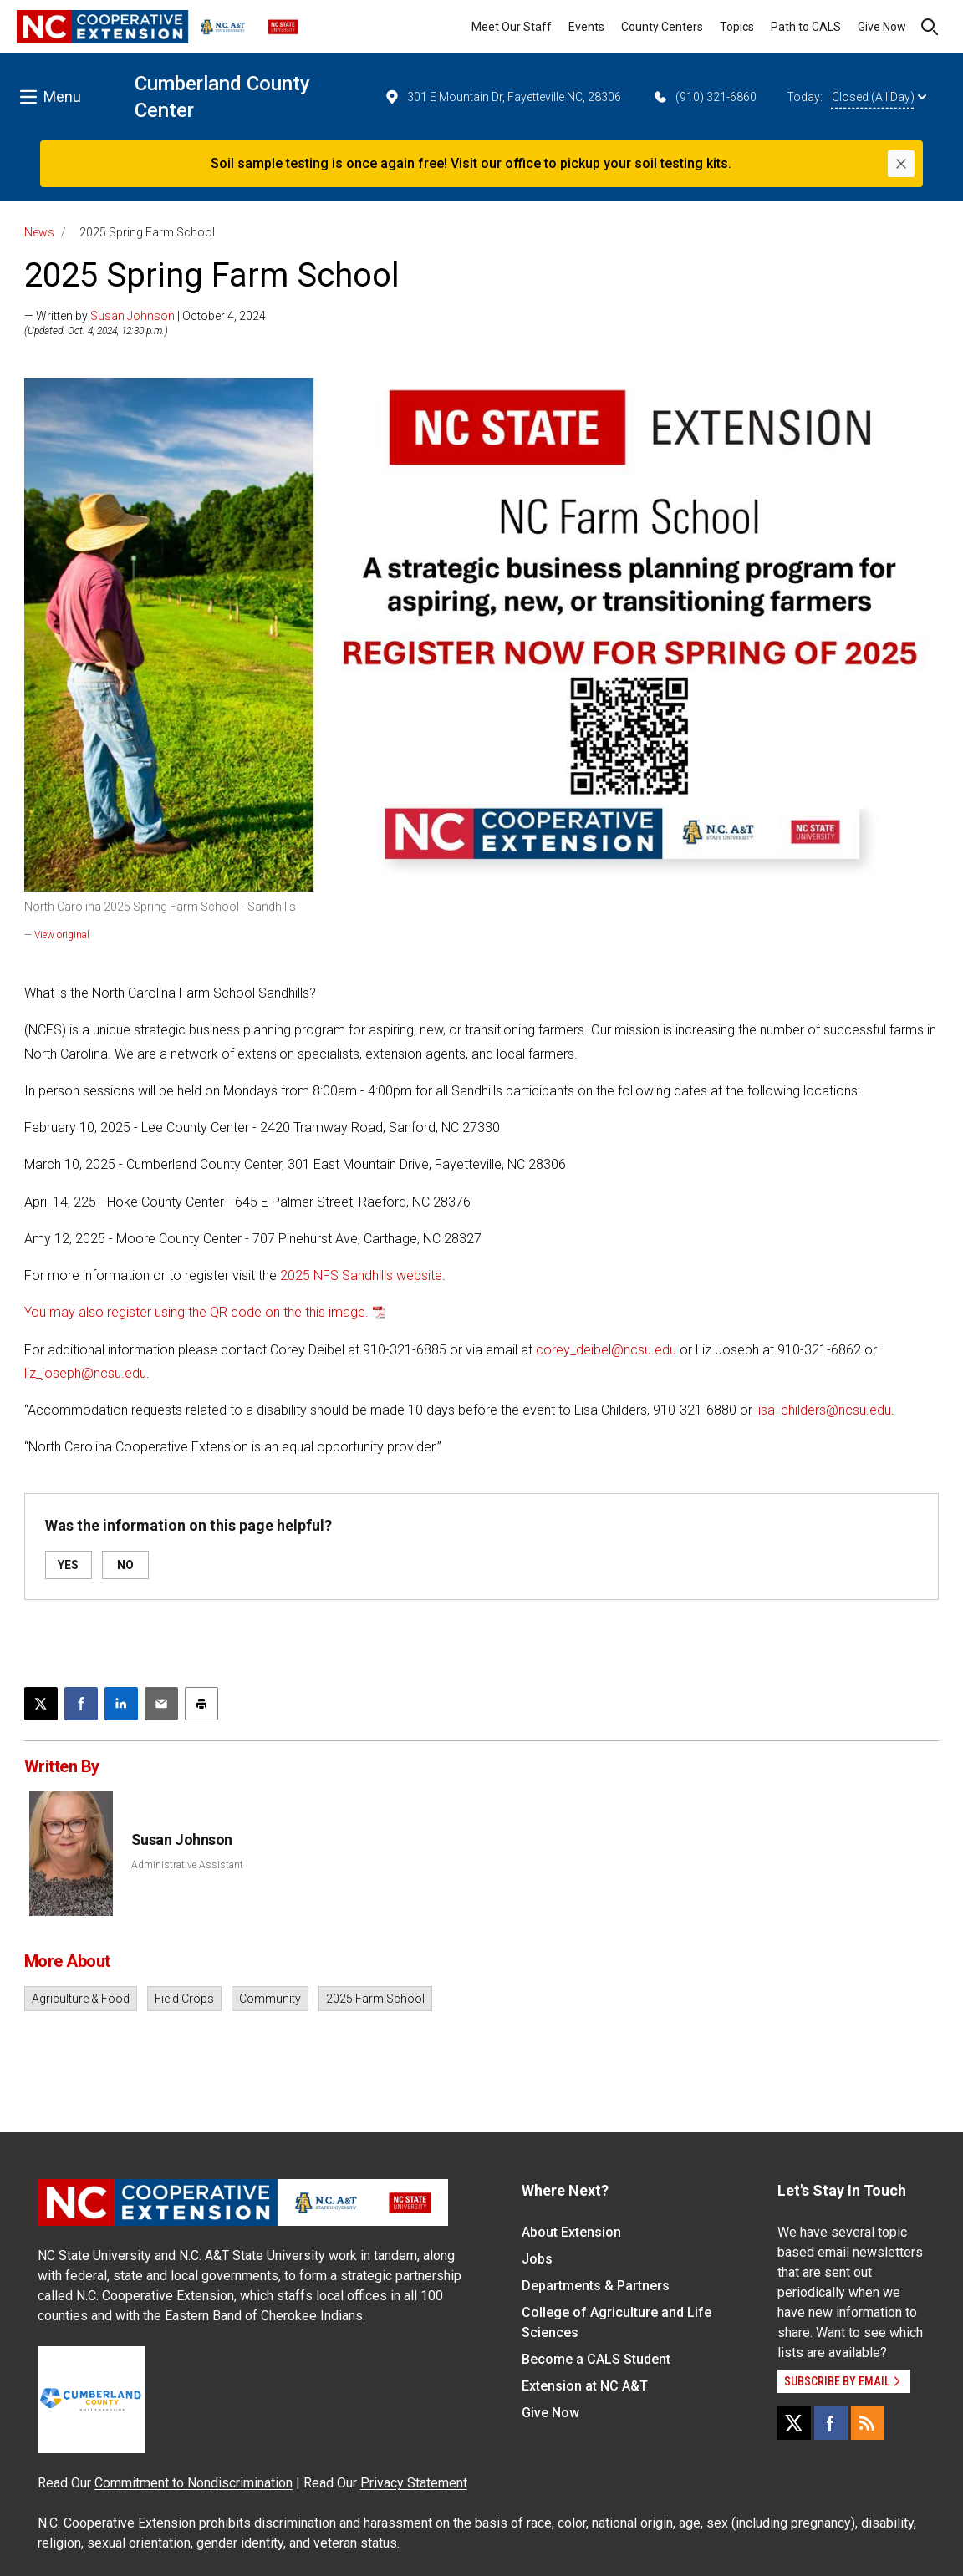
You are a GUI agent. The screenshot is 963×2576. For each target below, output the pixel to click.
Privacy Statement (413, 2483)
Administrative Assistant (187, 1865)
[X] (794, 2423)
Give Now (882, 26)
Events (586, 26)
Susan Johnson (132, 316)
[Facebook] (831, 2423)
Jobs (537, 2259)
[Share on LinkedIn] (121, 1703)
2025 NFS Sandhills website (361, 1275)
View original (61, 935)
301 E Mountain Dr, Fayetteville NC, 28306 (502, 97)
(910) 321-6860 (704, 97)
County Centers (662, 26)
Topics (737, 26)
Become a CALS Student (596, 2359)
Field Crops (184, 1998)
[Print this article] (201, 1703)
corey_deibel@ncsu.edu (606, 1350)
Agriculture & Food (81, 1998)
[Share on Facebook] (81, 1703)
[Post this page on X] (41, 1703)
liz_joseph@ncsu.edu (85, 1373)
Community (270, 1998)
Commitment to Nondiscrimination (193, 2483)
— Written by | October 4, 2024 (145, 316)
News (39, 232)
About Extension (571, 2232)
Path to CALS (806, 26)
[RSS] (867, 2423)
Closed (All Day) (879, 97)
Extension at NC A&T (585, 2386)
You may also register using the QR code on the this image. (196, 1312)
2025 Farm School (375, 1998)
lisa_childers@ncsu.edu (823, 1410)
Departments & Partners (596, 2286)
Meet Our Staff (511, 26)
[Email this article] (161, 1703)
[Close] (901, 163)
